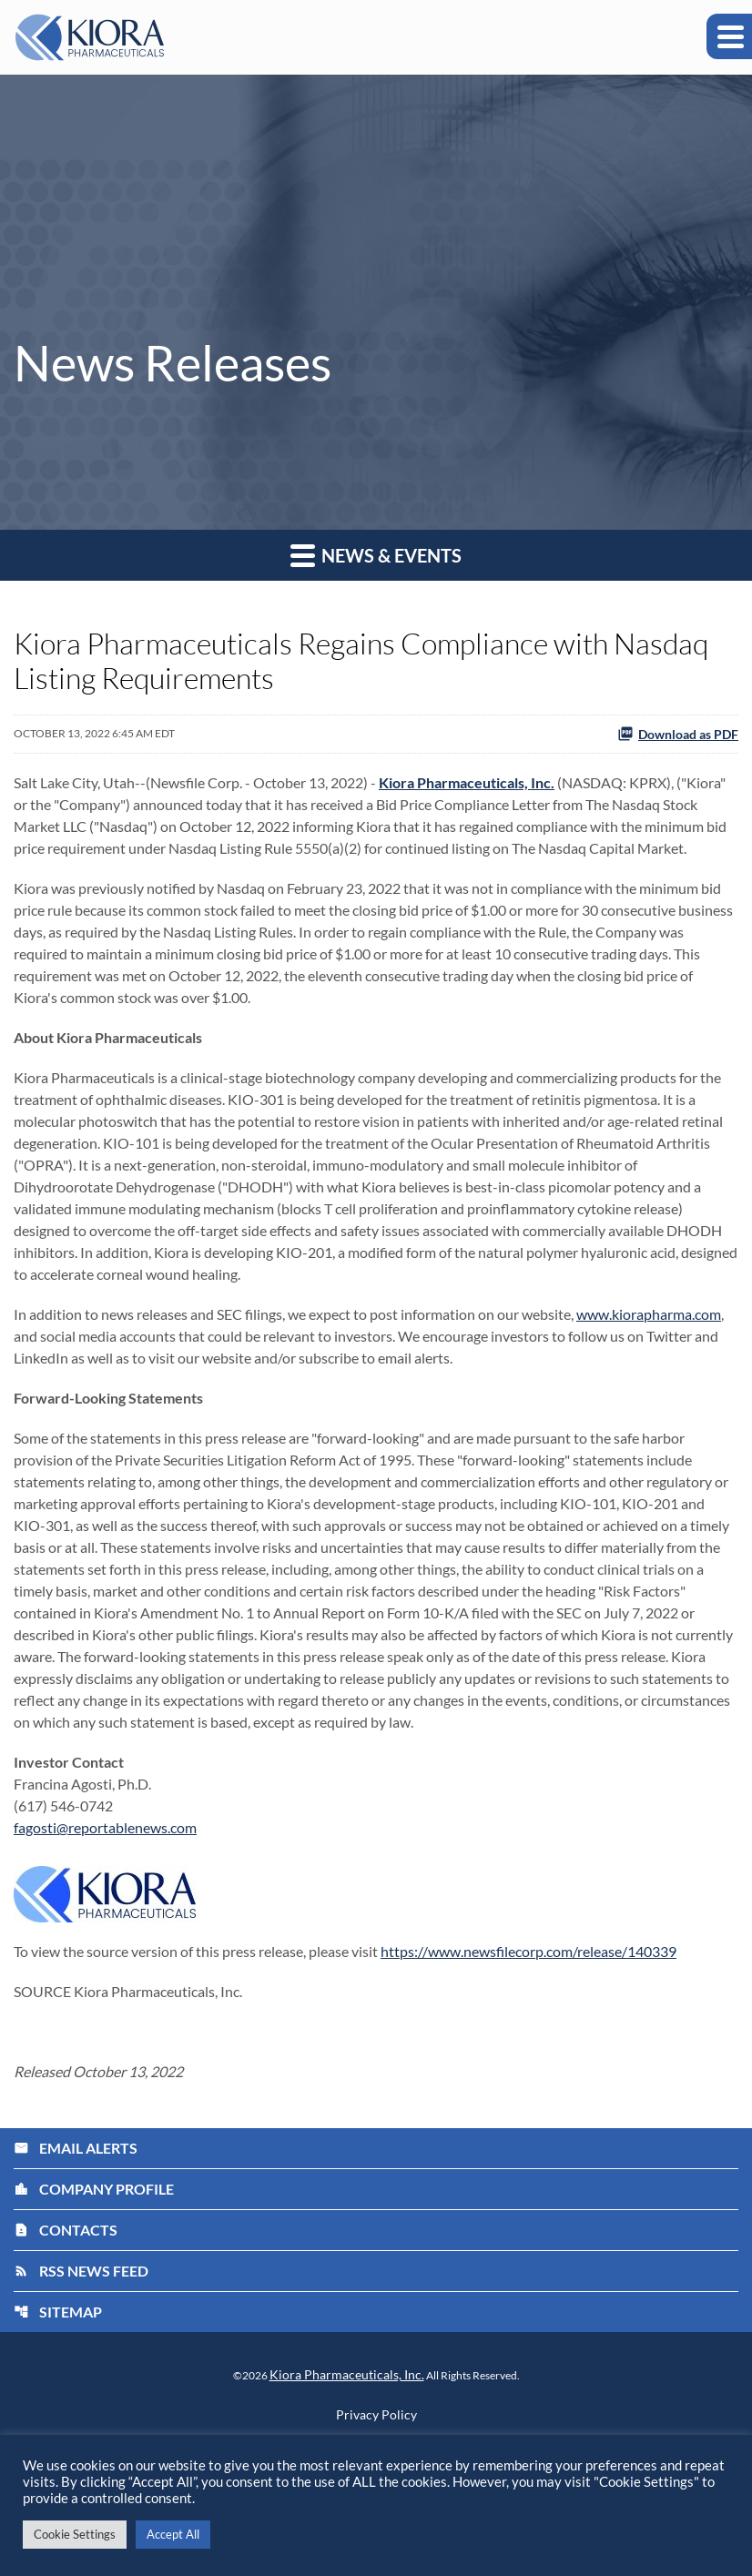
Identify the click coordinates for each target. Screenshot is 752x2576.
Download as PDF (677, 733)
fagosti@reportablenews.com (105, 1827)
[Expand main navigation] (729, 36)
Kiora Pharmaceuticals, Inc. (346, 2374)
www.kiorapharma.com (648, 1314)
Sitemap (58, 2311)
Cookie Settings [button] (75, 2534)
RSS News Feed (81, 2270)
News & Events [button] (376, 555)
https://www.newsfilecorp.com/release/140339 (528, 1951)
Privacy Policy (376, 2415)
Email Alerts (75, 2147)
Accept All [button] (173, 2534)
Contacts (65, 2229)
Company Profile (94, 2188)
